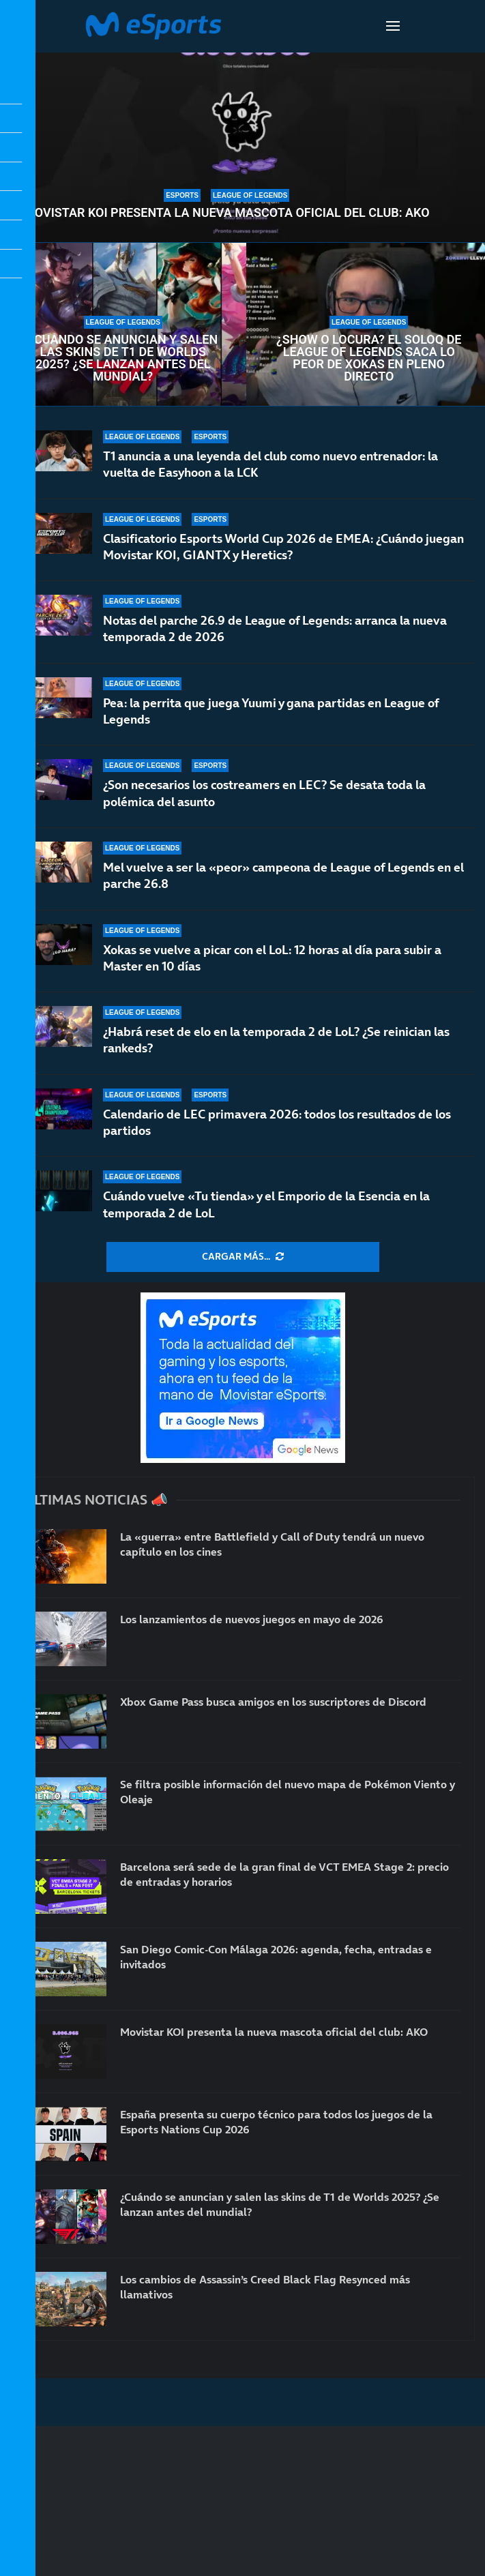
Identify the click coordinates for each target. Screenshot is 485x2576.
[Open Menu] (393, 26)
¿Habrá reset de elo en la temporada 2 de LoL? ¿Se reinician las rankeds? (276, 1039)
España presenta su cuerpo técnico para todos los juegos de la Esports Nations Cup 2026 (276, 2122)
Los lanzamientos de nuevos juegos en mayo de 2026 (251, 1619)
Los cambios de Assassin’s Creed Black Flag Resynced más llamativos (265, 2287)
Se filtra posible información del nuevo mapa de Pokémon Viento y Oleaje (287, 1792)
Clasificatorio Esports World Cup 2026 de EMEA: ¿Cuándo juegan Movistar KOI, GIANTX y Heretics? (283, 546)
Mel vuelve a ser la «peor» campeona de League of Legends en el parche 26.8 (283, 875)
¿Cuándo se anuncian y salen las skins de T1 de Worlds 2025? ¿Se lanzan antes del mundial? (123, 358)
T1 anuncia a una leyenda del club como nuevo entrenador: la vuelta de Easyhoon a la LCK (270, 464)
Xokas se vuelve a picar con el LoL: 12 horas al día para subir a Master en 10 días (272, 958)
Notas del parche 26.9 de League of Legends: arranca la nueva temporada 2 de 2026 (275, 628)
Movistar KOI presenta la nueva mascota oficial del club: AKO (227, 213)
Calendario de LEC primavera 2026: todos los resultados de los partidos (277, 1122)
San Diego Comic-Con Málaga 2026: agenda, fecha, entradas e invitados (276, 1957)
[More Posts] (242, 1257)
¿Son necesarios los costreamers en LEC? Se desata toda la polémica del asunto (264, 793)
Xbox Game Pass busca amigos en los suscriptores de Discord (273, 1701)
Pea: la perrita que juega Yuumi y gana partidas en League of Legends (271, 711)
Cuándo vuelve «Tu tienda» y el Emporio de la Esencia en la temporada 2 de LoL (266, 1204)
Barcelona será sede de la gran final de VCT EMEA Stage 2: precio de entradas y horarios (284, 1874)
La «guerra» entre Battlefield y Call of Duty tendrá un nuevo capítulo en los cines (272, 1544)
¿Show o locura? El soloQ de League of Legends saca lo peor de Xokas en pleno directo (369, 358)
